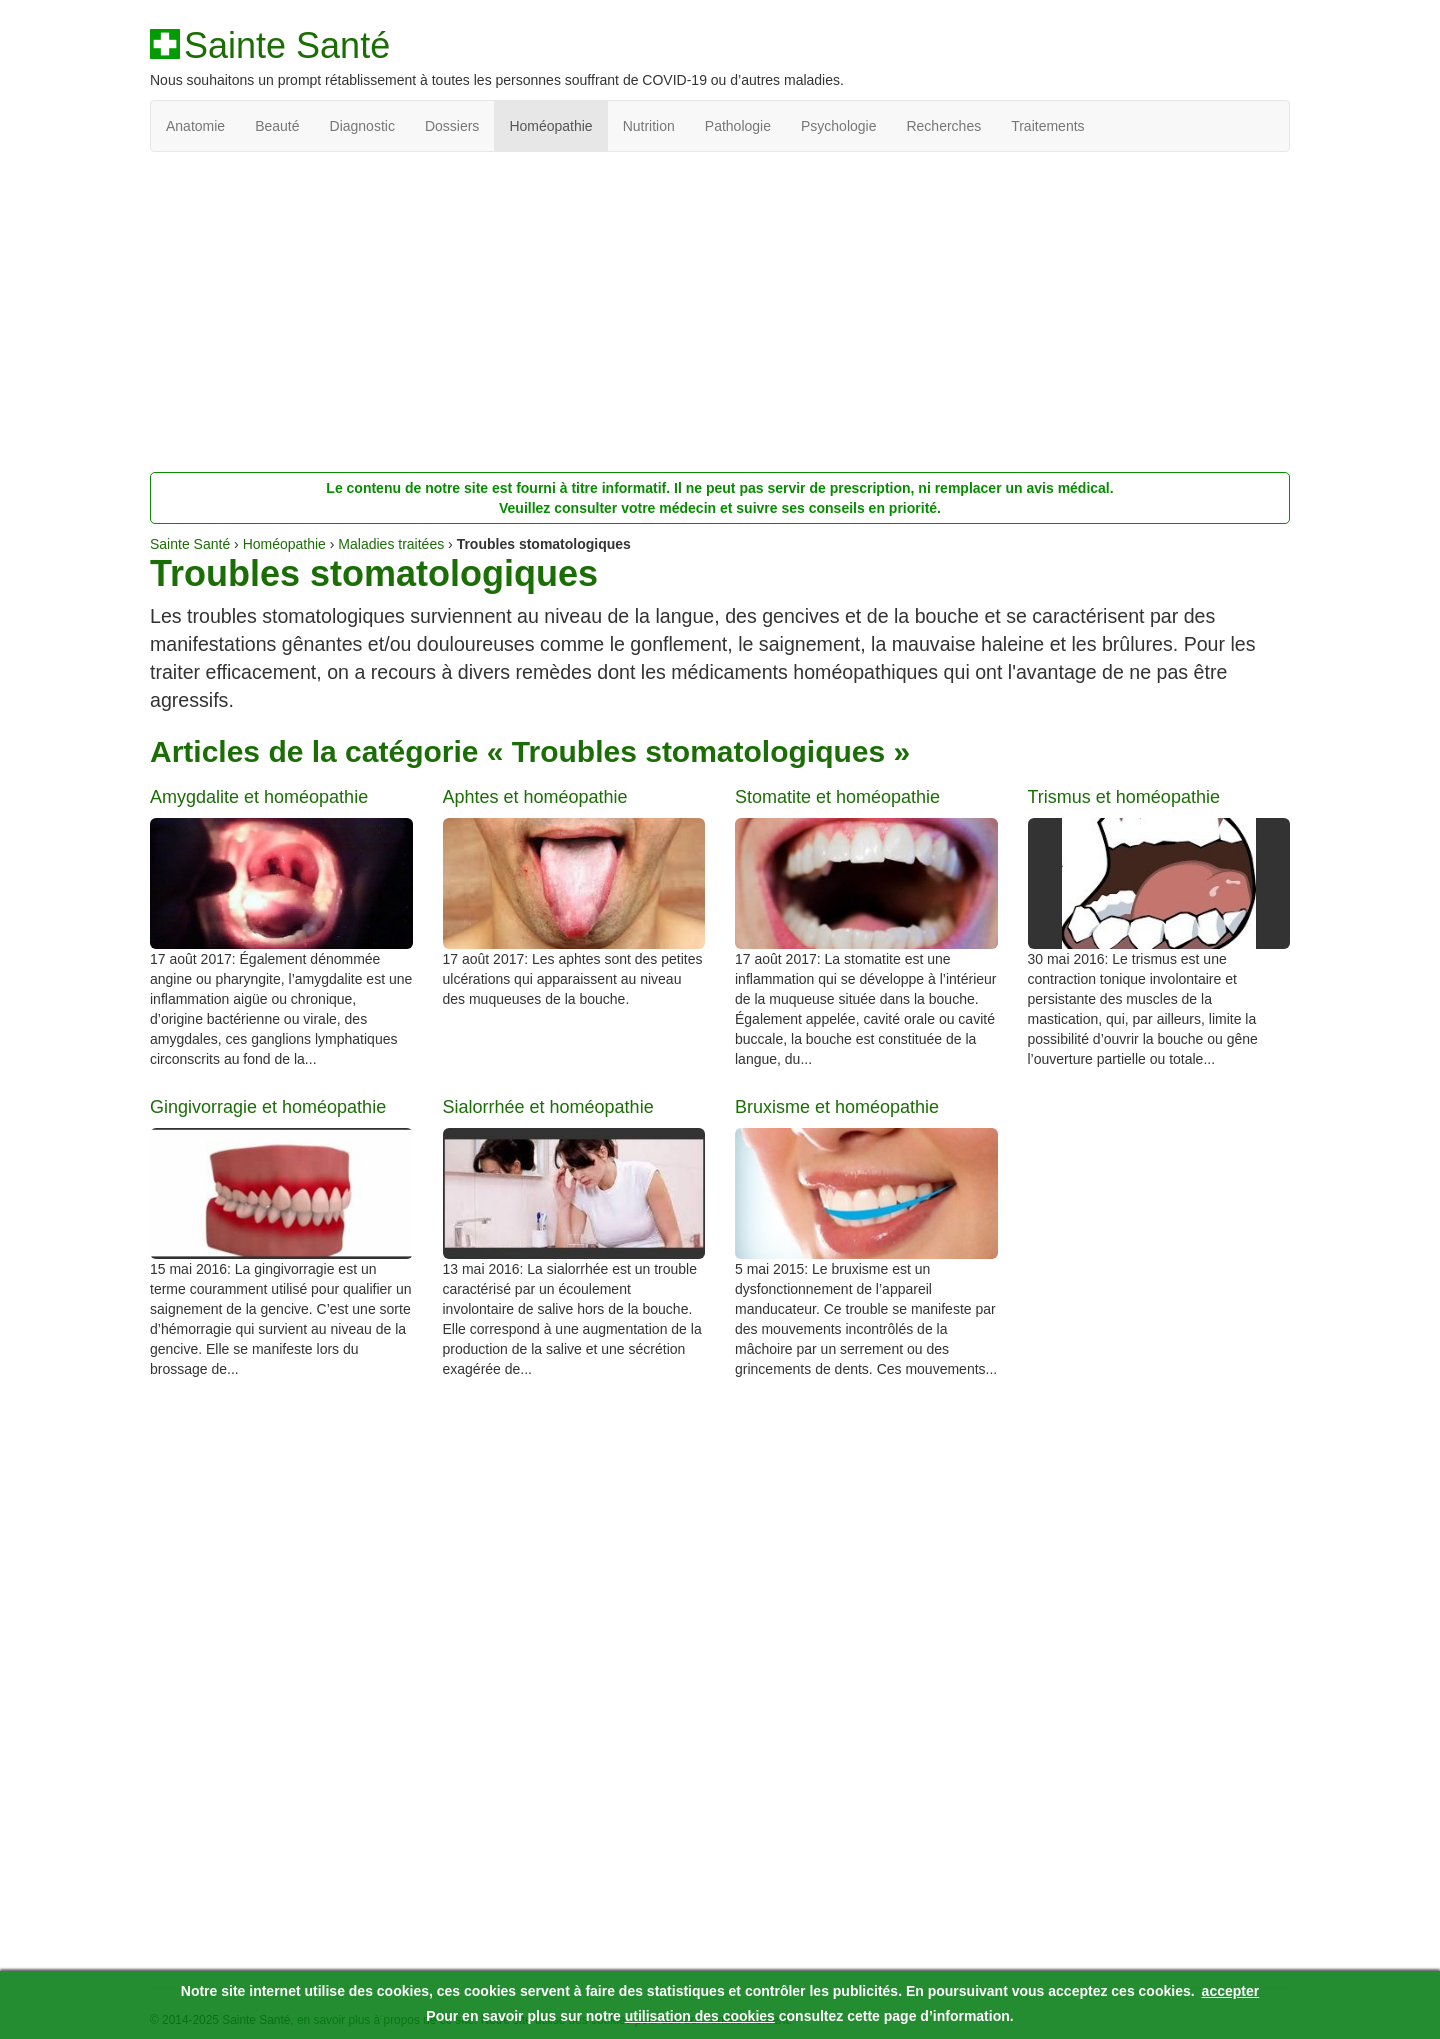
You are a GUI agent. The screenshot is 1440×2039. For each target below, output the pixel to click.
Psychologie (839, 126)
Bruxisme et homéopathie (837, 1107)
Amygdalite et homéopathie (259, 797)
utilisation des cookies (700, 2016)
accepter (1231, 1991)
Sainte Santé (287, 46)
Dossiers (452, 126)
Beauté (277, 126)
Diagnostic (362, 126)
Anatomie (195, 126)
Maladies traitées (391, 544)
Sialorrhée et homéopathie (548, 1107)
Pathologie (738, 126)
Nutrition (649, 126)
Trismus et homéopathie (1124, 797)
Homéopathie (550, 126)
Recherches (943, 126)
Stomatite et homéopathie (837, 797)
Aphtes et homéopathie (535, 797)
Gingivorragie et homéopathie (268, 1107)
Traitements (1047, 126)
